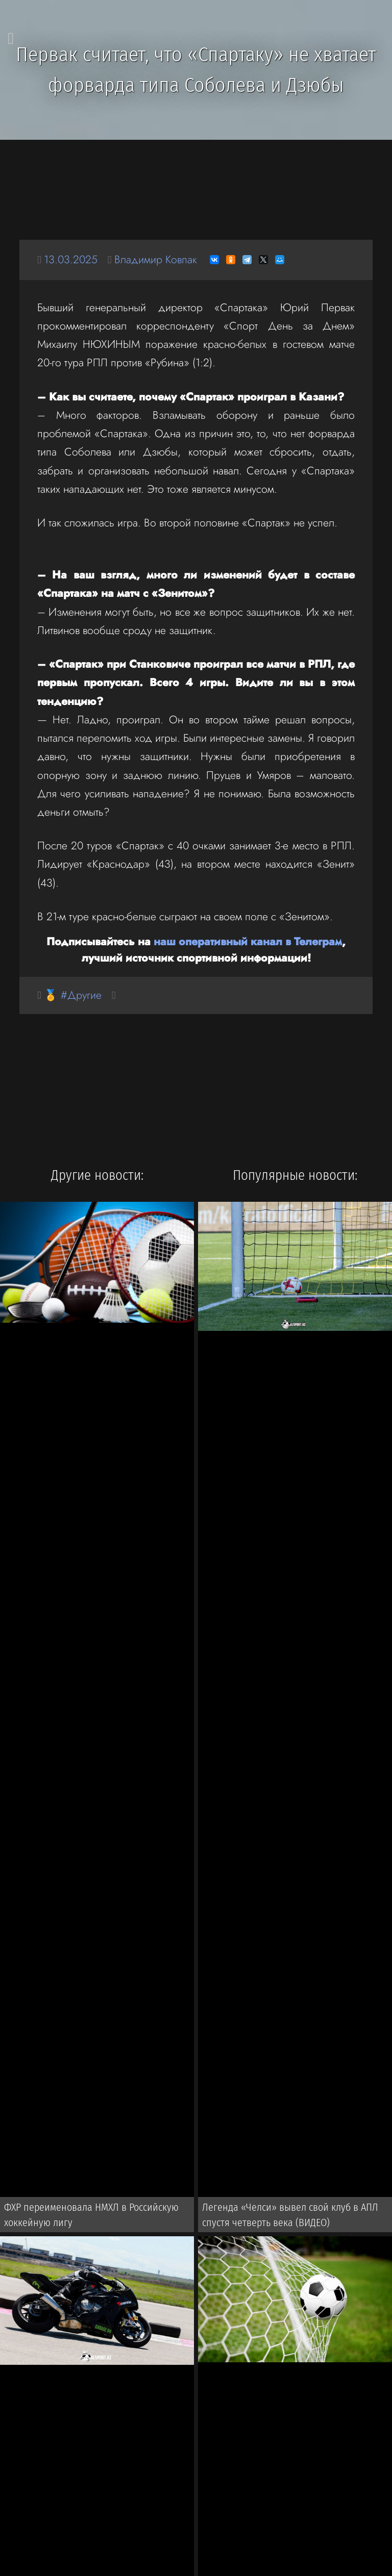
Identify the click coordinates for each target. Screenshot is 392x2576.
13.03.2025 (70, 259)
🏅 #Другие (73, 995)
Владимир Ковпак (155, 259)
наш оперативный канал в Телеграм (248, 941)
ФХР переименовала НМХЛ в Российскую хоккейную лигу (91, 2215)
